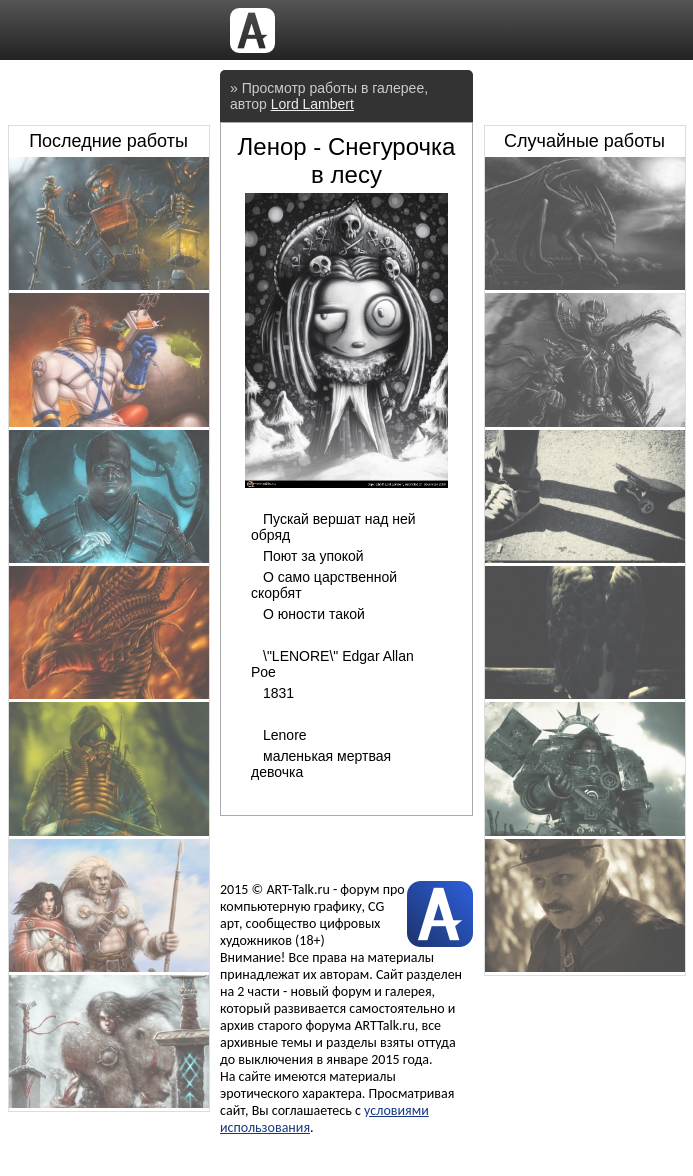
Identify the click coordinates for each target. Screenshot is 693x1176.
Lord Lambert (312, 104)
